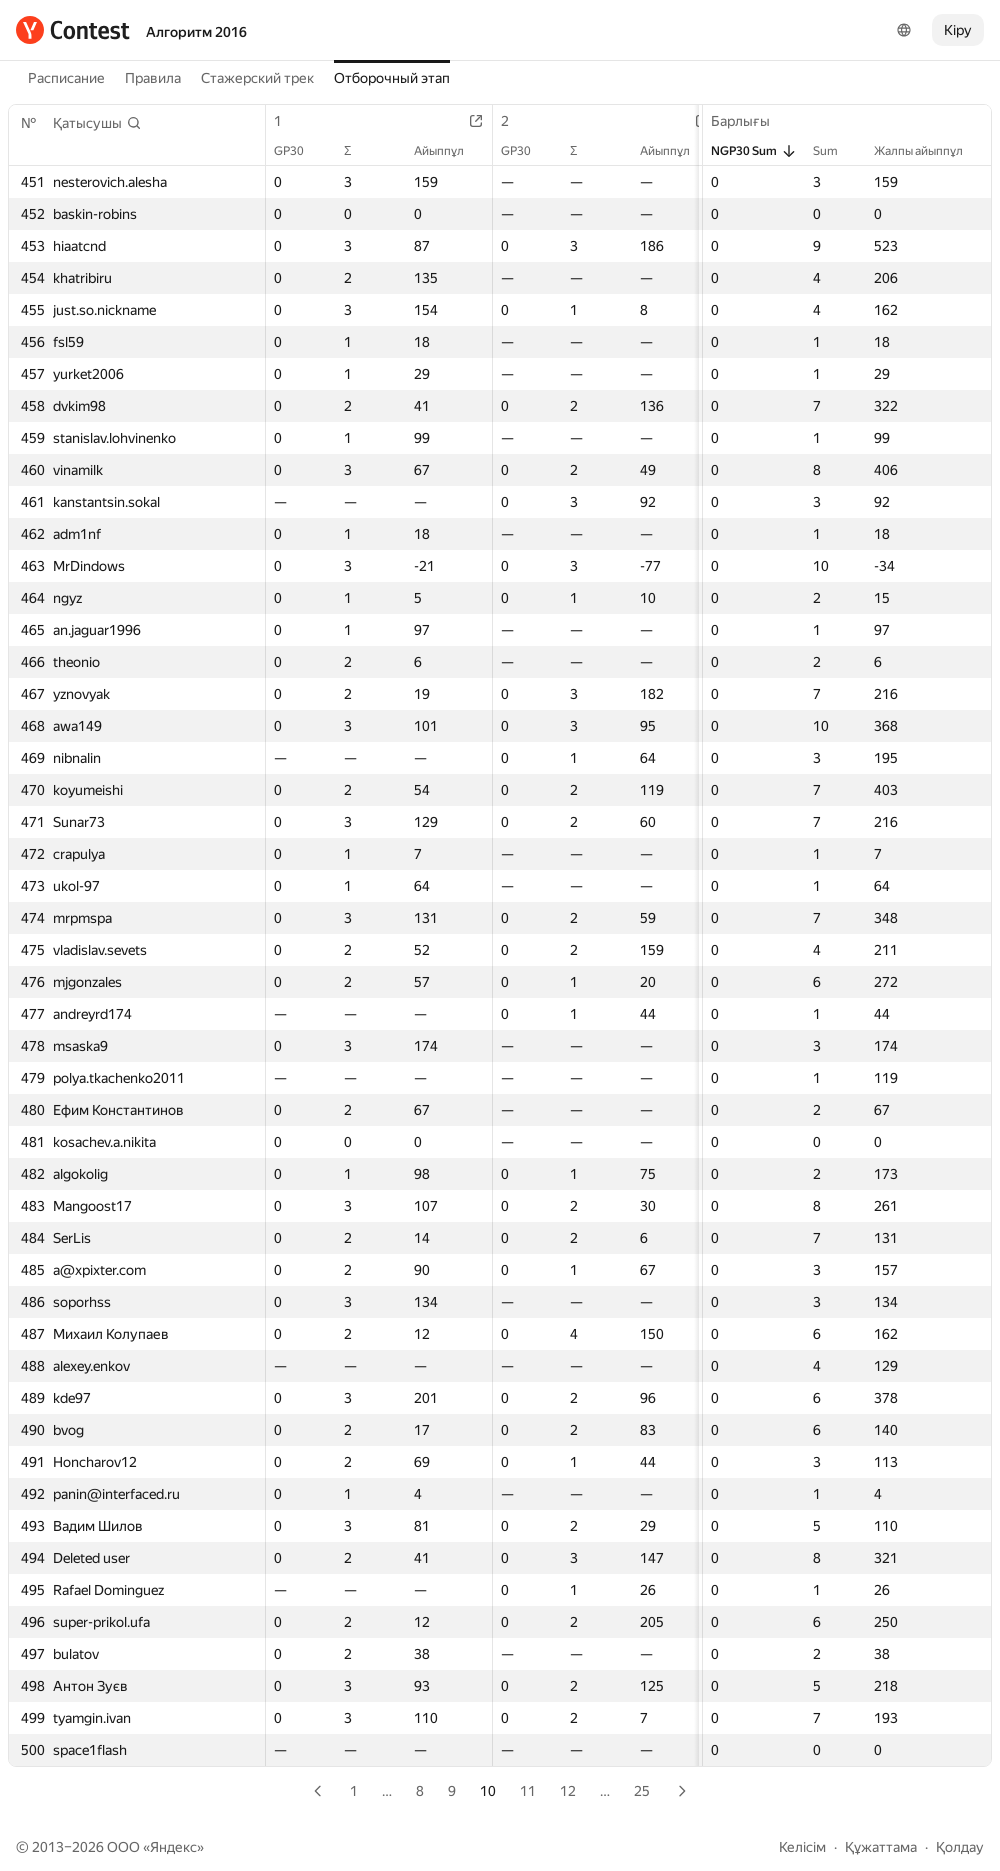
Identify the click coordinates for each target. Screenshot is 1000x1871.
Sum (835, 151)
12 (568, 1791)
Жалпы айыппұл (928, 151)
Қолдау (960, 1847)
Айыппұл (449, 151)
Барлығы (750, 121)
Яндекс (173, 1847)
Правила (153, 78)
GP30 (299, 151)
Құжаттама (881, 1847)
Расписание (66, 78)
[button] (97, 123)
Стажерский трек (257, 78)
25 (642, 1791)
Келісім (802, 1847)
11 (528, 1791)
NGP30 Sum (754, 151)
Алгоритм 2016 (196, 32)
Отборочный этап (392, 78)
